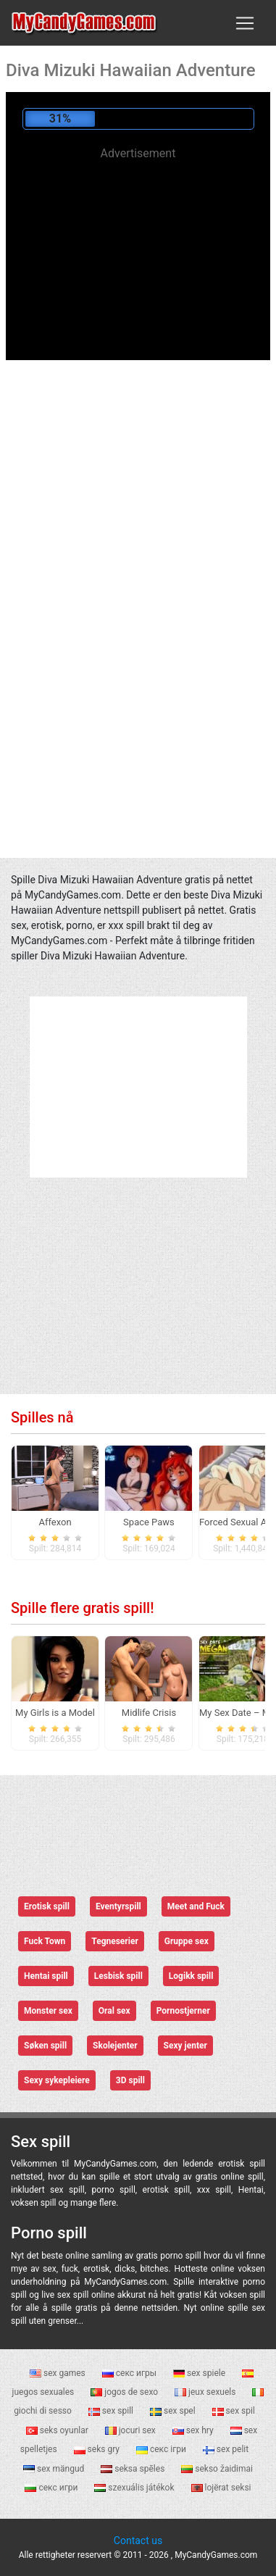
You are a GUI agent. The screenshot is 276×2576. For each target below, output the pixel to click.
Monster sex (48, 2011)
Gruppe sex (186, 1941)
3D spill (130, 2080)
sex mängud (54, 2469)
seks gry (98, 2449)
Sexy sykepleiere (57, 2080)
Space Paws (149, 1522)
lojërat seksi (221, 2488)
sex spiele (200, 2373)
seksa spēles (134, 2469)
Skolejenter (115, 2046)
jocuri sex (131, 2430)
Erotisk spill (47, 1906)
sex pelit (225, 2449)
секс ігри (162, 2449)
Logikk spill (191, 1976)
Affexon (54, 1522)
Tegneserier (114, 1941)
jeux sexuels (206, 2392)
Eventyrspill (118, 1906)
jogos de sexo (125, 2392)
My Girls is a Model (55, 1712)
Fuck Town (44, 1941)
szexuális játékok (135, 2488)
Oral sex (114, 2011)
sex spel (174, 2411)
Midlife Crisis (149, 1712)
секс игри (52, 2488)
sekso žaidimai (217, 2469)
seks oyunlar (58, 2430)
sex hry (194, 2430)
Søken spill (45, 2046)
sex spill (111, 2411)
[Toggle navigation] (244, 23)
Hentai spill (46, 1976)
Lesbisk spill (118, 1976)
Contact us (138, 2540)
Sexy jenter (185, 2046)
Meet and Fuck (196, 1906)
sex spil (233, 2411)
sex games (59, 2373)
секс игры (130, 2373)
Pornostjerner (183, 2011)
